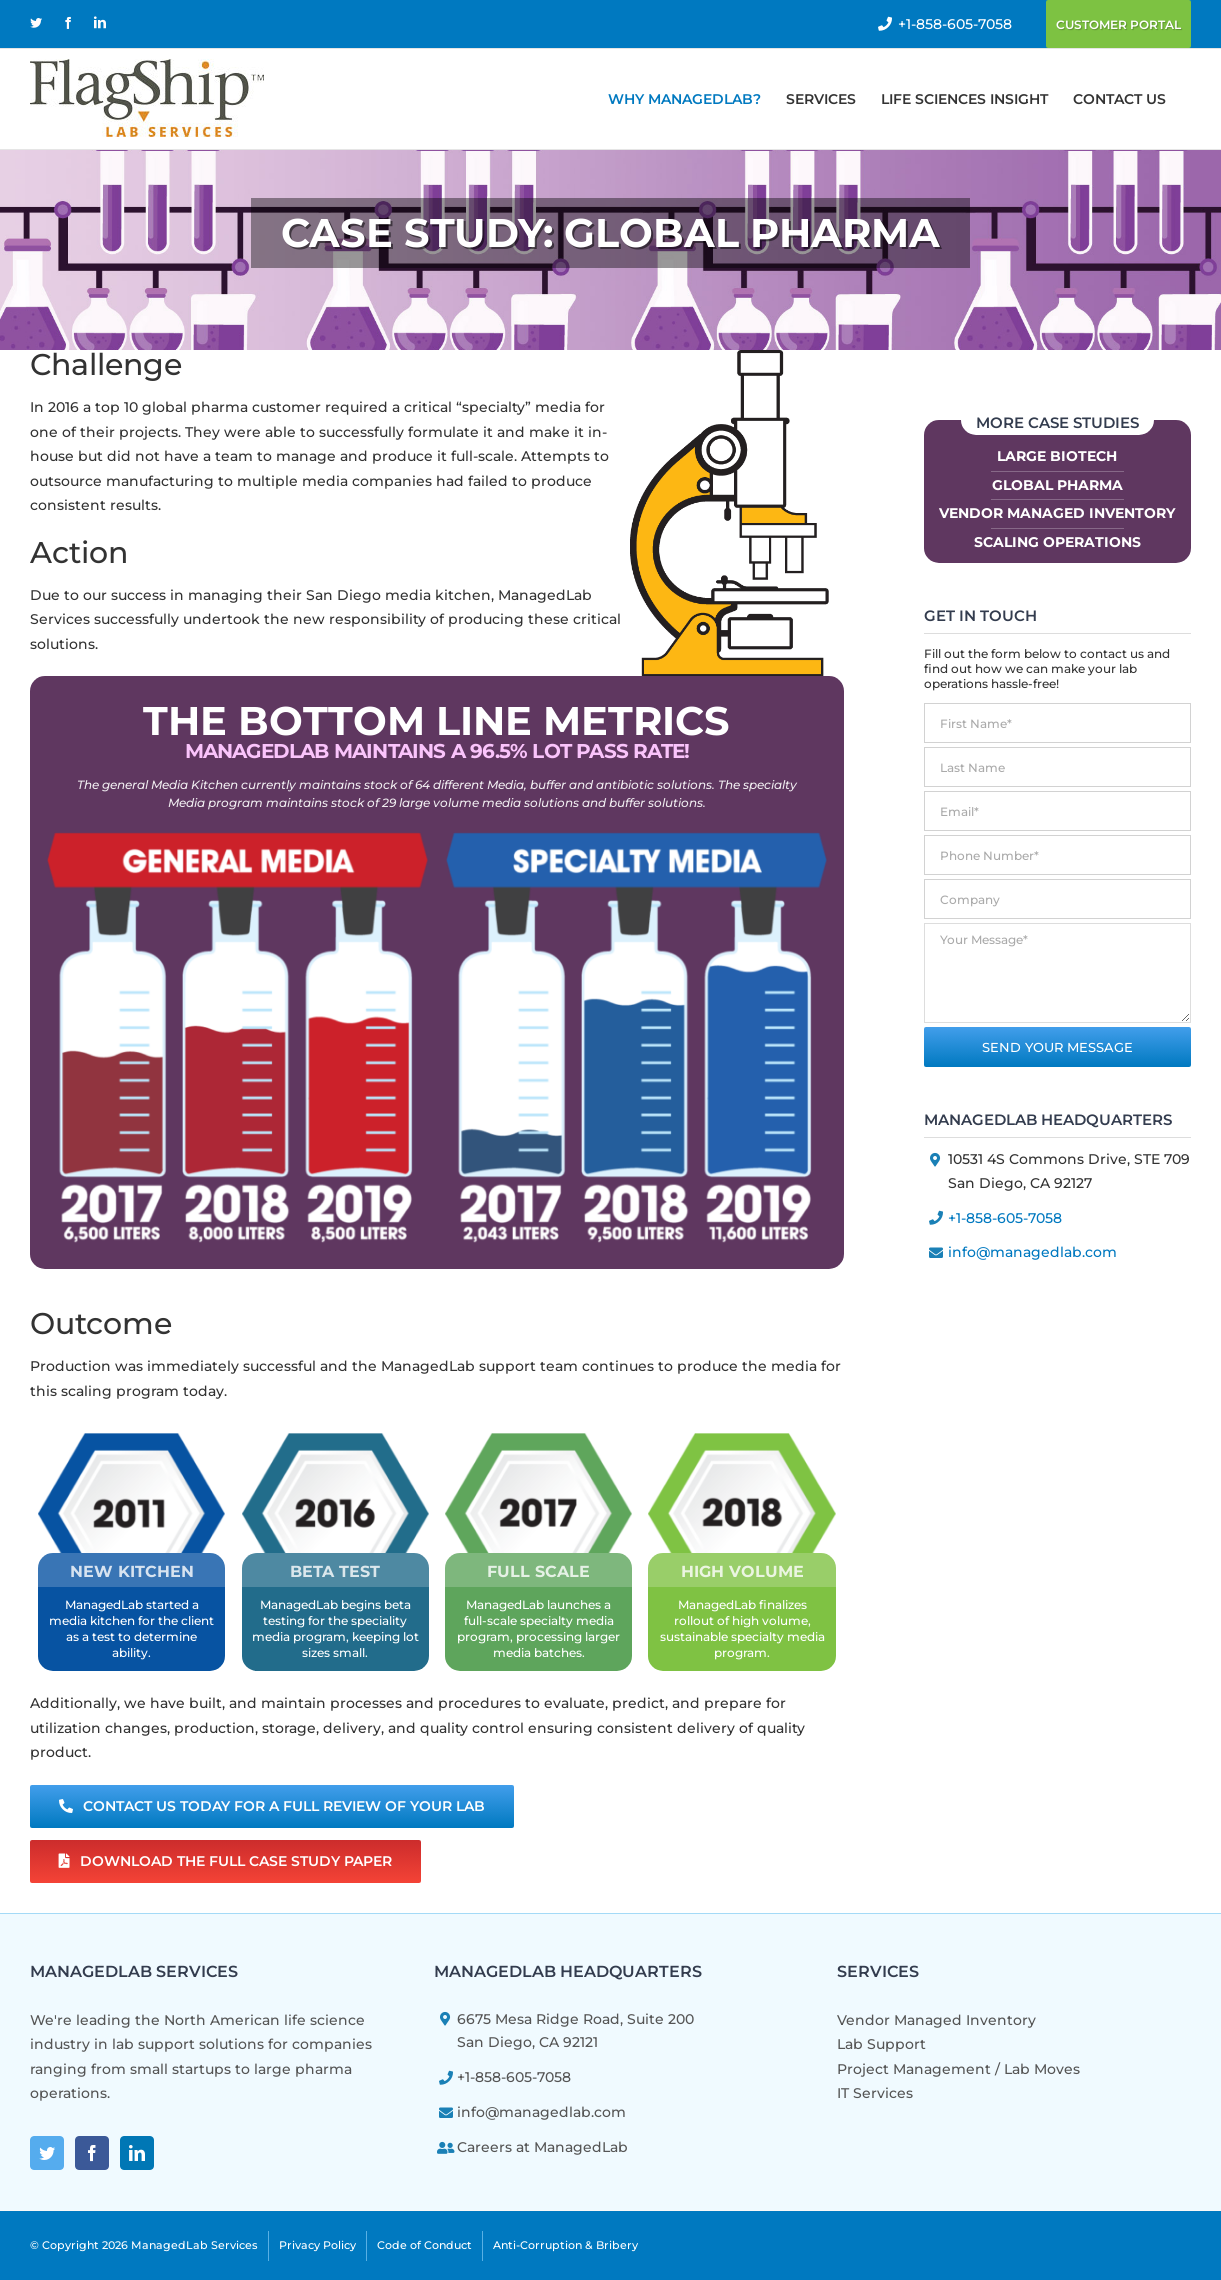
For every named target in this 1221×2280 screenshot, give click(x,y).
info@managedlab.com (1032, 1252)
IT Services (875, 2093)
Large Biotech (1057, 456)
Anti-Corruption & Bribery (565, 2244)
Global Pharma (1057, 485)
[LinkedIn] (137, 2153)
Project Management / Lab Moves (958, 2069)
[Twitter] (47, 2153)
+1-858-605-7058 (955, 24)
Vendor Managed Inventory (1057, 513)
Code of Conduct (424, 2244)
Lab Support (881, 2044)
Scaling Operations (1057, 542)
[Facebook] (92, 2153)
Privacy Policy (317, 2244)
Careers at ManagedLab (542, 2147)
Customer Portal (1118, 24)
